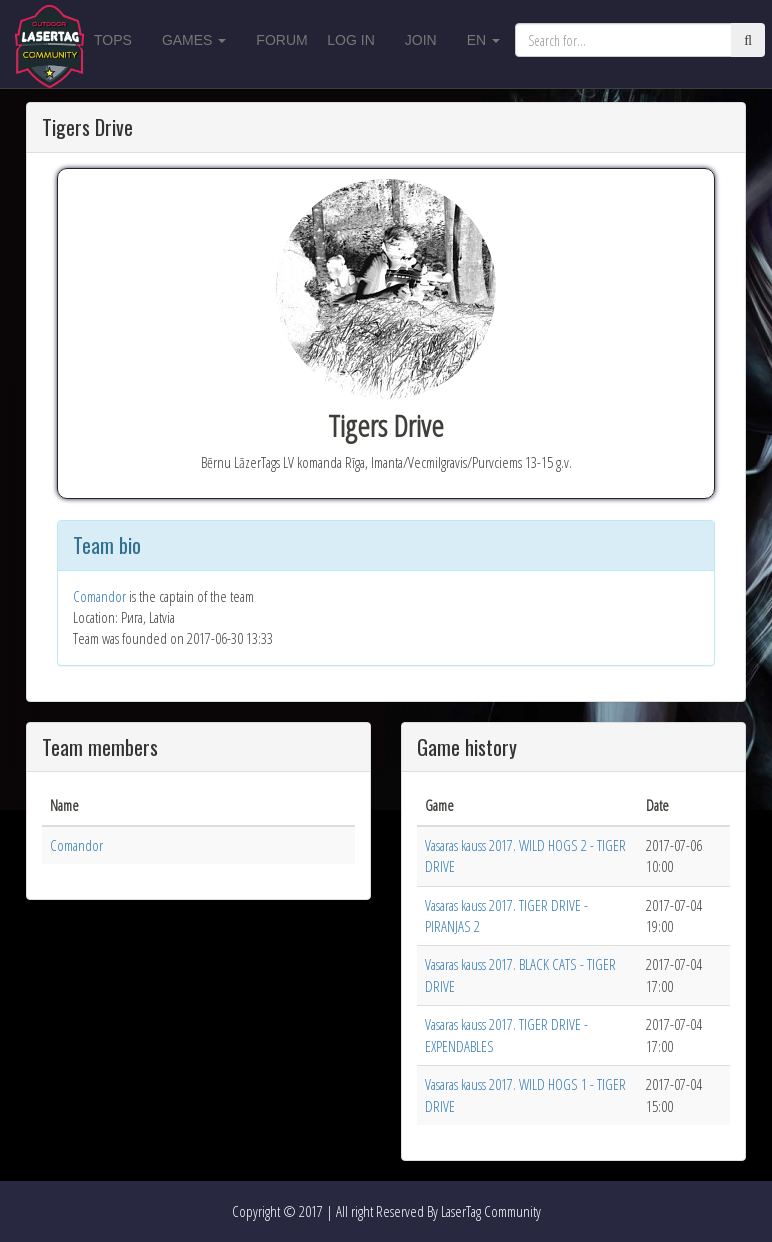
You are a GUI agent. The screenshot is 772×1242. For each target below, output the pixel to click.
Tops (113, 40)
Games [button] (194, 40)
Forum (281, 40)
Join (421, 40)
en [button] (483, 40)
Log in (350, 40)
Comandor (99, 596)
